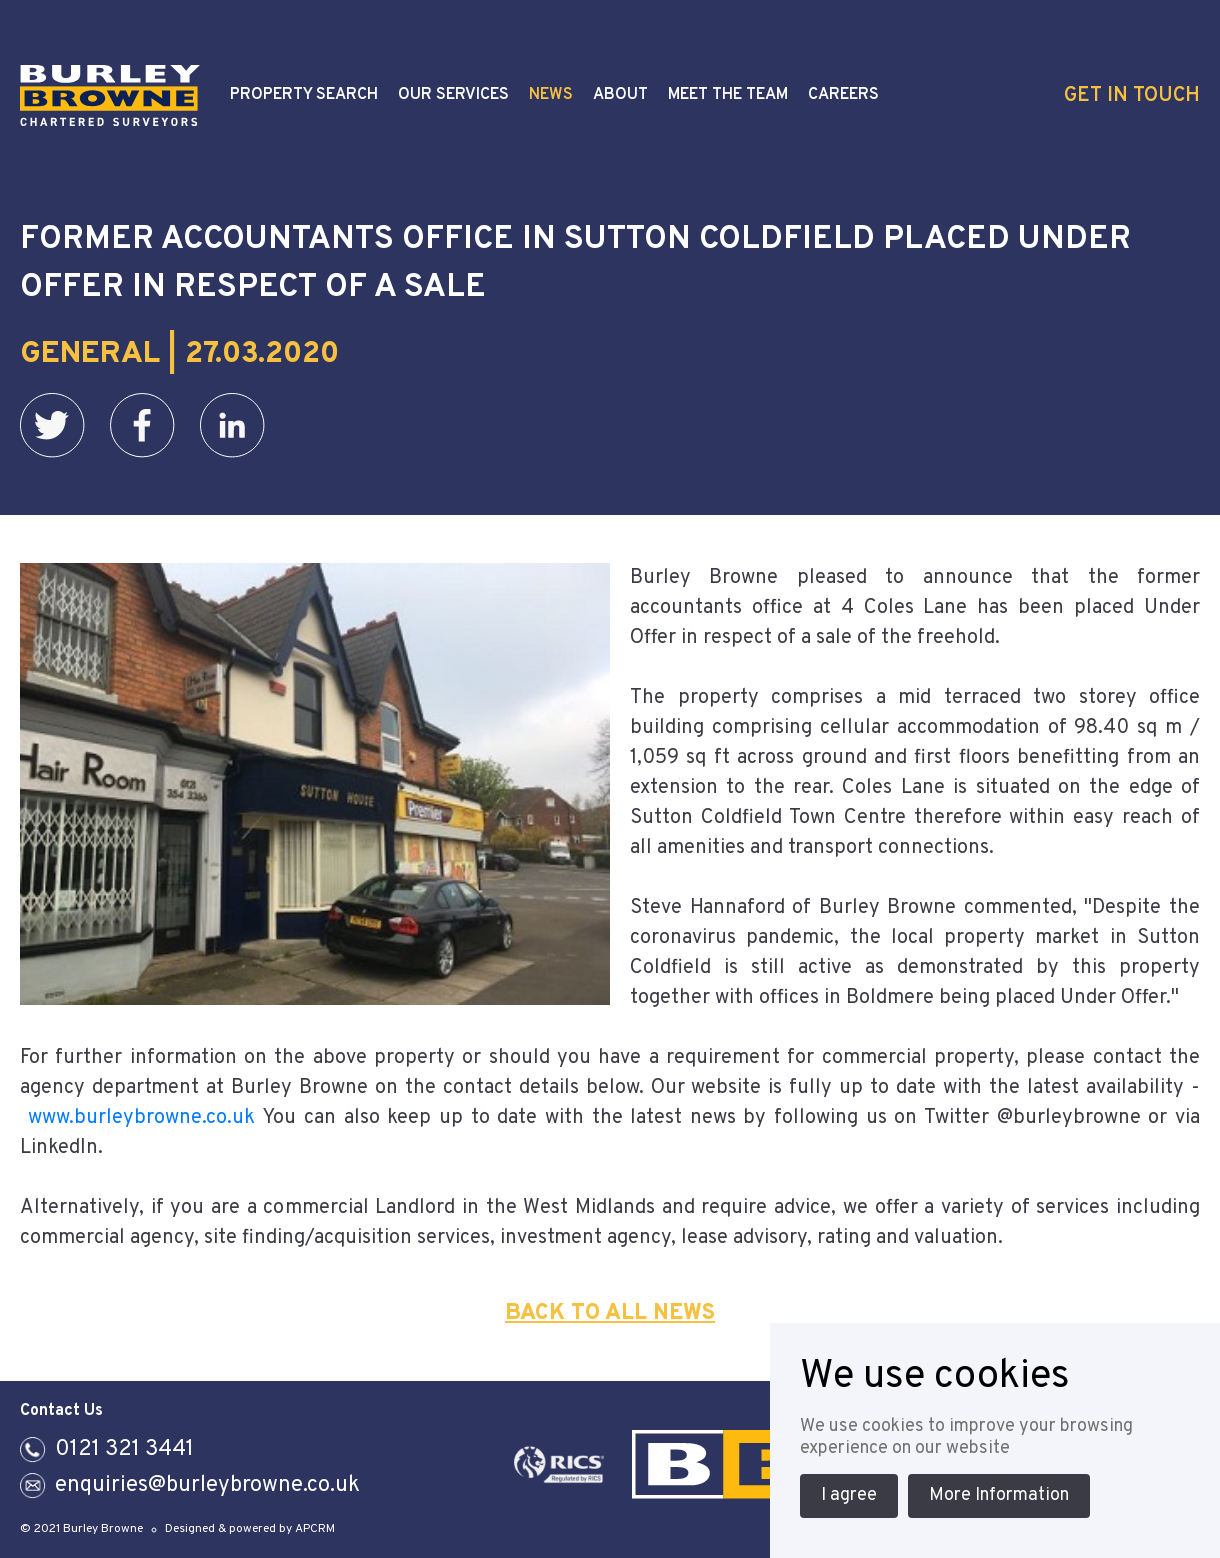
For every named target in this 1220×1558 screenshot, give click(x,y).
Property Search (304, 95)
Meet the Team (728, 95)
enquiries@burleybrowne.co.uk (207, 1485)
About (620, 95)
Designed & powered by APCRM (250, 1529)
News (551, 95)
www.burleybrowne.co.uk (141, 1118)
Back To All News (610, 1313)
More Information (999, 1495)
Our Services (453, 95)
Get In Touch (1132, 96)
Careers (843, 95)
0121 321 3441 (124, 1449)
